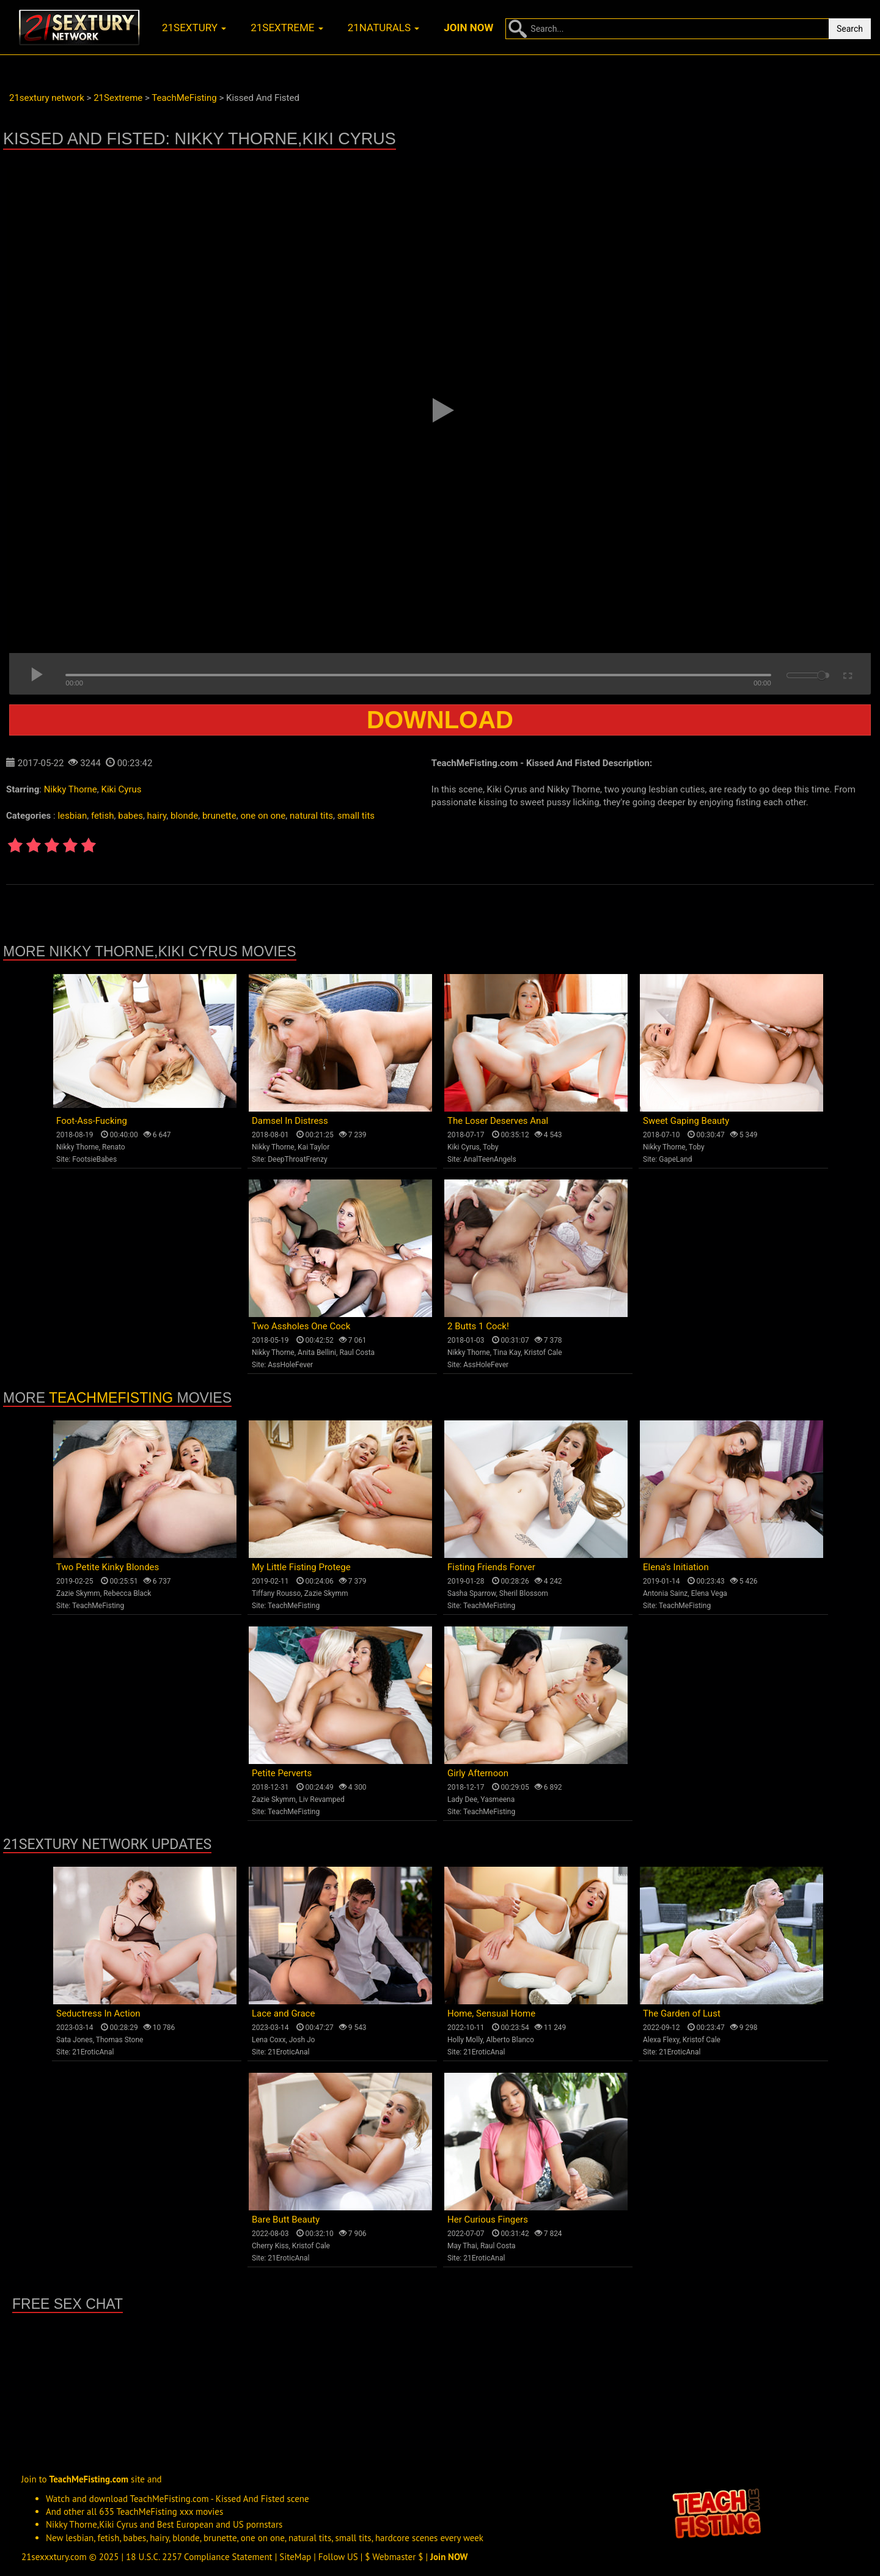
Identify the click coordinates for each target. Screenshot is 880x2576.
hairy (157, 815)
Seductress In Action (98, 2013)
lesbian (72, 815)
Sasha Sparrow (471, 1593)
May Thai (462, 2246)
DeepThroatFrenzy (297, 1159)
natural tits (311, 815)
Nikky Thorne (70, 789)
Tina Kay (507, 1352)
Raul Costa (357, 1352)
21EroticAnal (93, 2052)
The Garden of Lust (682, 2013)
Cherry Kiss (270, 2246)
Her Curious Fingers (487, 2219)
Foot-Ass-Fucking (91, 1120)
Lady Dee (462, 1799)
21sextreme (287, 27)
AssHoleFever (290, 1364)
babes (130, 815)
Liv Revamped (322, 1799)
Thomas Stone (120, 2039)
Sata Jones (74, 2039)
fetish (102, 815)
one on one (262, 815)
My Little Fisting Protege (301, 1567)
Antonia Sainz (665, 1593)
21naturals (384, 27)
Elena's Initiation (676, 1567)
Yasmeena (497, 1799)
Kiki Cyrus (121, 789)
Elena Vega (709, 1593)
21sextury (194, 27)
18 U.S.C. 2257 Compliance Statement (199, 2557)
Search (850, 29)
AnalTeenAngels (489, 1159)
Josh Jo (302, 2039)
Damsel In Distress (290, 1120)
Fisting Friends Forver (491, 1567)
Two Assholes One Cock (301, 1326)
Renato (113, 1147)
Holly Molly (465, 2039)
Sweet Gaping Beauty (686, 1120)
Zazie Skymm (78, 1593)
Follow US (338, 2557)
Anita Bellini (317, 1352)
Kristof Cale (543, 1352)
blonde (184, 815)
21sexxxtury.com (54, 2557)
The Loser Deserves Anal (497, 1120)
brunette (219, 815)
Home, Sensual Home (491, 2013)
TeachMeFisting (111, 1398)
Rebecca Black (127, 1593)
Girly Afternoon (477, 1773)
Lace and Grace (283, 2013)
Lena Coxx (268, 2039)
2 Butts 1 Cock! (478, 1326)
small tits (356, 815)
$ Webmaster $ (394, 2557)
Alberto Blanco (510, 2039)
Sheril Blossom (523, 1593)
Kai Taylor (313, 1147)
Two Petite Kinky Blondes (107, 1567)
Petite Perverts (282, 1773)
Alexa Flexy (661, 2039)
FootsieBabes (94, 1159)
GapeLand (675, 1159)
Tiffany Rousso (276, 1593)
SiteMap (295, 2557)
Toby (491, 1147)
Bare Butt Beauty (286, 2219)
